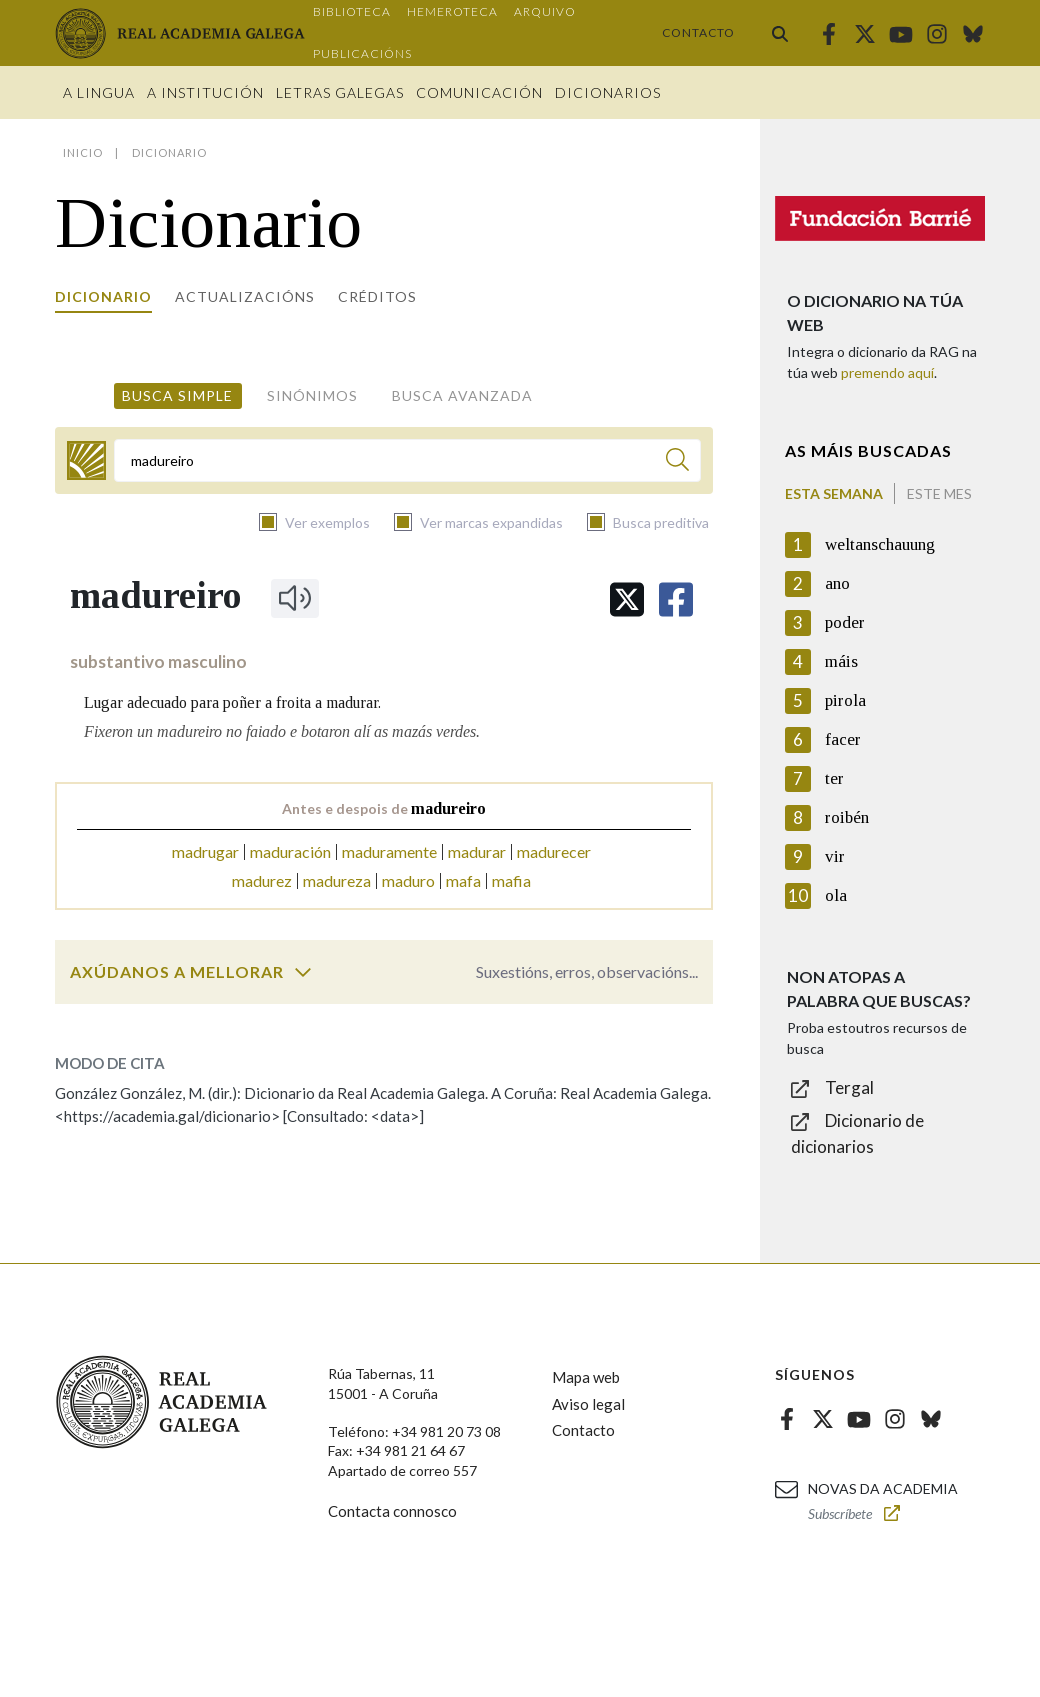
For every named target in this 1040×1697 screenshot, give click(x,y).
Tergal (849, 1087)
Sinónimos (312, 395)
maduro (408, 880)
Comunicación (479, 92)
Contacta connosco (392, 1511)
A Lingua (99, 92)
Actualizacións (245, 296)
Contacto (698, 32)
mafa (463, 880)
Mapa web (586, 1377)
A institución (205, 92)
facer (843, 739)
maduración (290, 851)
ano (837, 583)
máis (841, 661)
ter (834, 778)
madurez (262, 880)
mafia (511, 880)
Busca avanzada (462, 395)
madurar (477, 851)
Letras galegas (340, 92)
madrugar (205, 851)
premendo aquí (887, 372)
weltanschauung (880, 544)
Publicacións (362, 53)
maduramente (389, 851)
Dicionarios (608, 92)
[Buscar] (677, 462)
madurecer (554, 851)
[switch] (303, 972)
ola (836, 895)
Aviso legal (588, 1404)
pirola (845, 700)
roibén (847, 817)
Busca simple (177, 395)
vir (835, 856)
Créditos (377, 296)
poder (845, 622)
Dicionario (103, 296)
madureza (337, 880)
